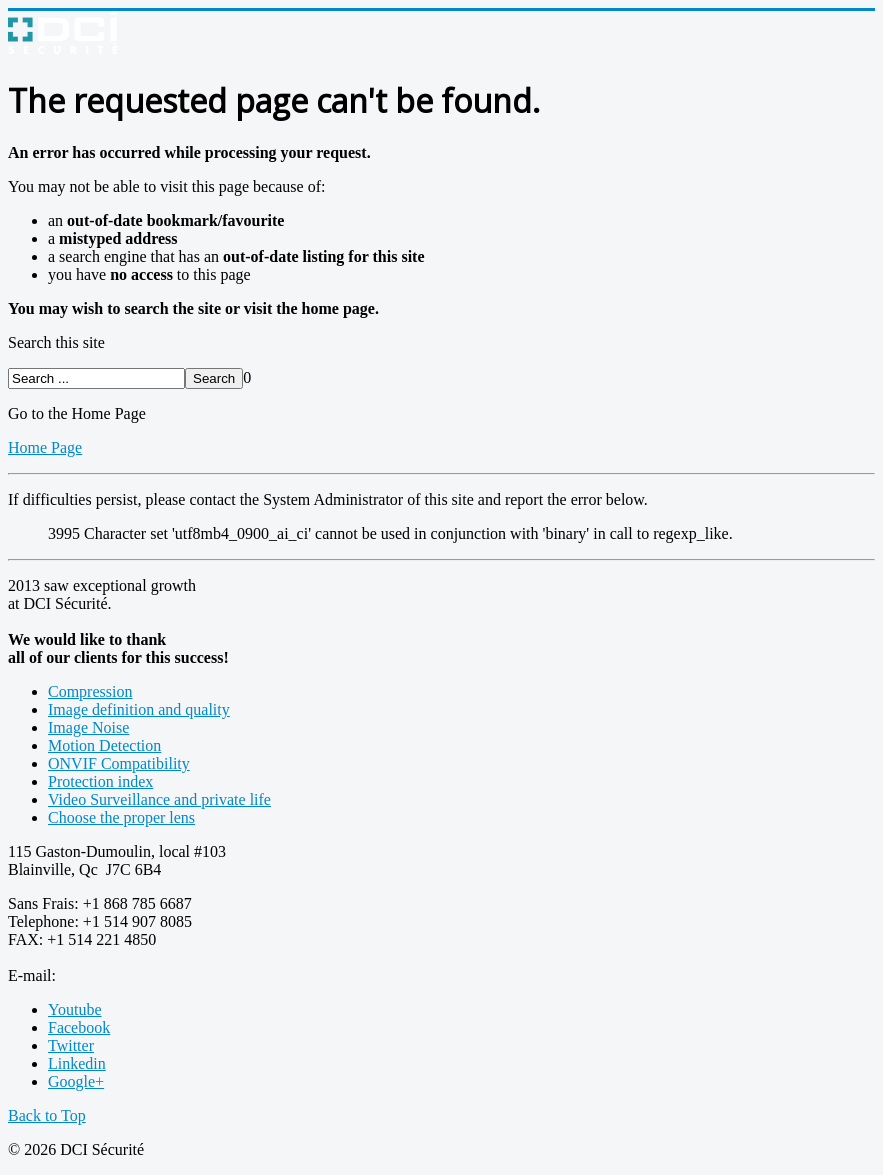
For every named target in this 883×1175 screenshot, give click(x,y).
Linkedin (77, 1063)
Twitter (71, 1045)
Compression (90, 691)
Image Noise (88, 727)
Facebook (79, 1027)
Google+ (76, 1081)
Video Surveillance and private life (159, 799)
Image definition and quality (139, 709)
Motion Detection (104, 745)
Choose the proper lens (121, 817)
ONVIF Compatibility (119, 763)
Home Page (45, 447)
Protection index (100, 781)
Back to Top (47, 1115)
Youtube (75, 1009)
